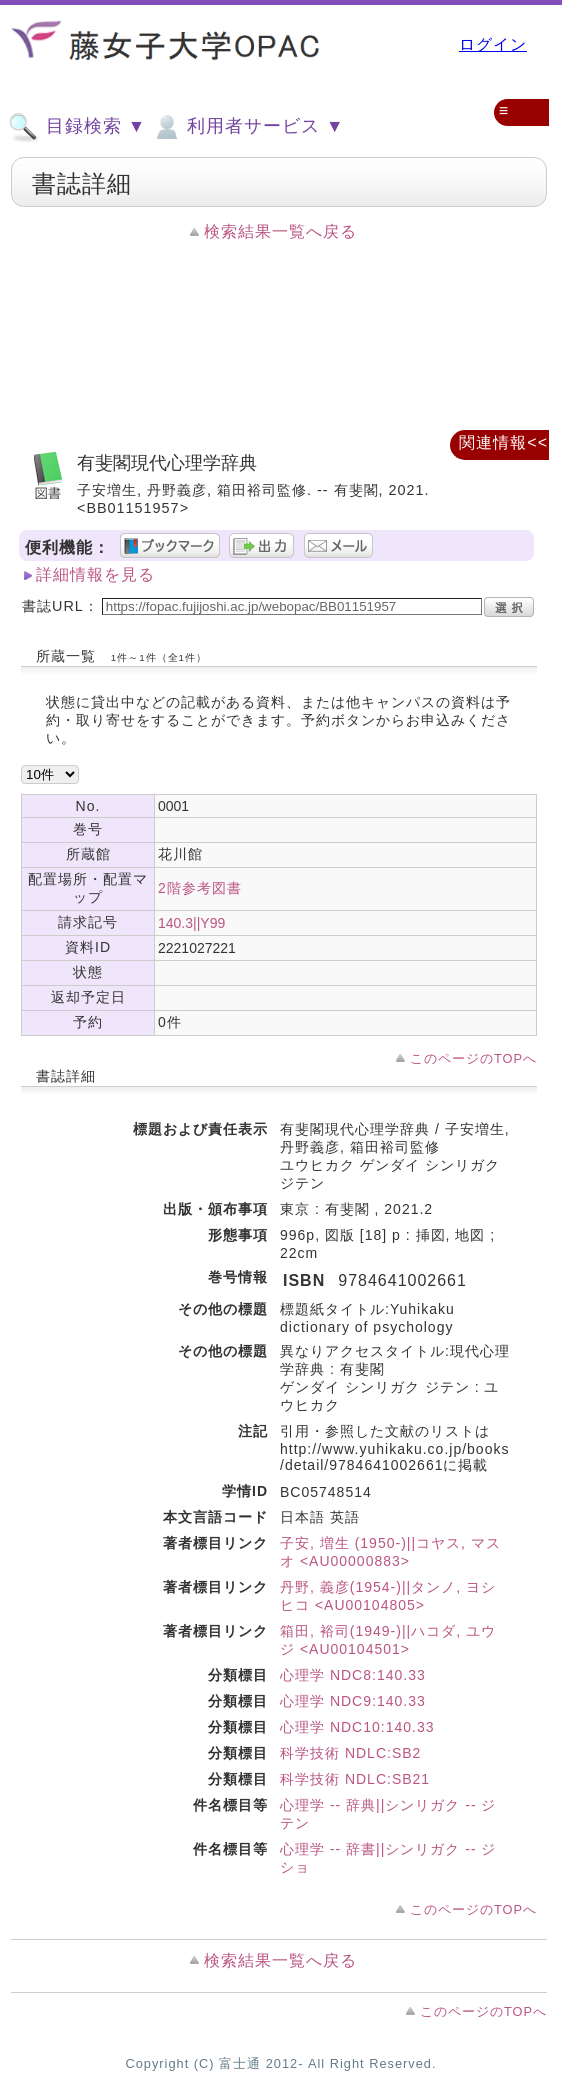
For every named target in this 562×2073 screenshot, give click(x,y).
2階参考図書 (200, 888)
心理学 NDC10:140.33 (357, 1727)
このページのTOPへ (473, 1058)
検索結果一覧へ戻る (280, 231)
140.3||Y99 (191, 923)
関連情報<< (503, 442)
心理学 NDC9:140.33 (353, 1701)
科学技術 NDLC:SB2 (350, 1753)
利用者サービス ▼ (247, 127)
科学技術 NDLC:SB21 (355, 1779)
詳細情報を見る (95, 574)
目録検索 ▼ (77, 127)
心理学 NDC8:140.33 (353, 1675)
